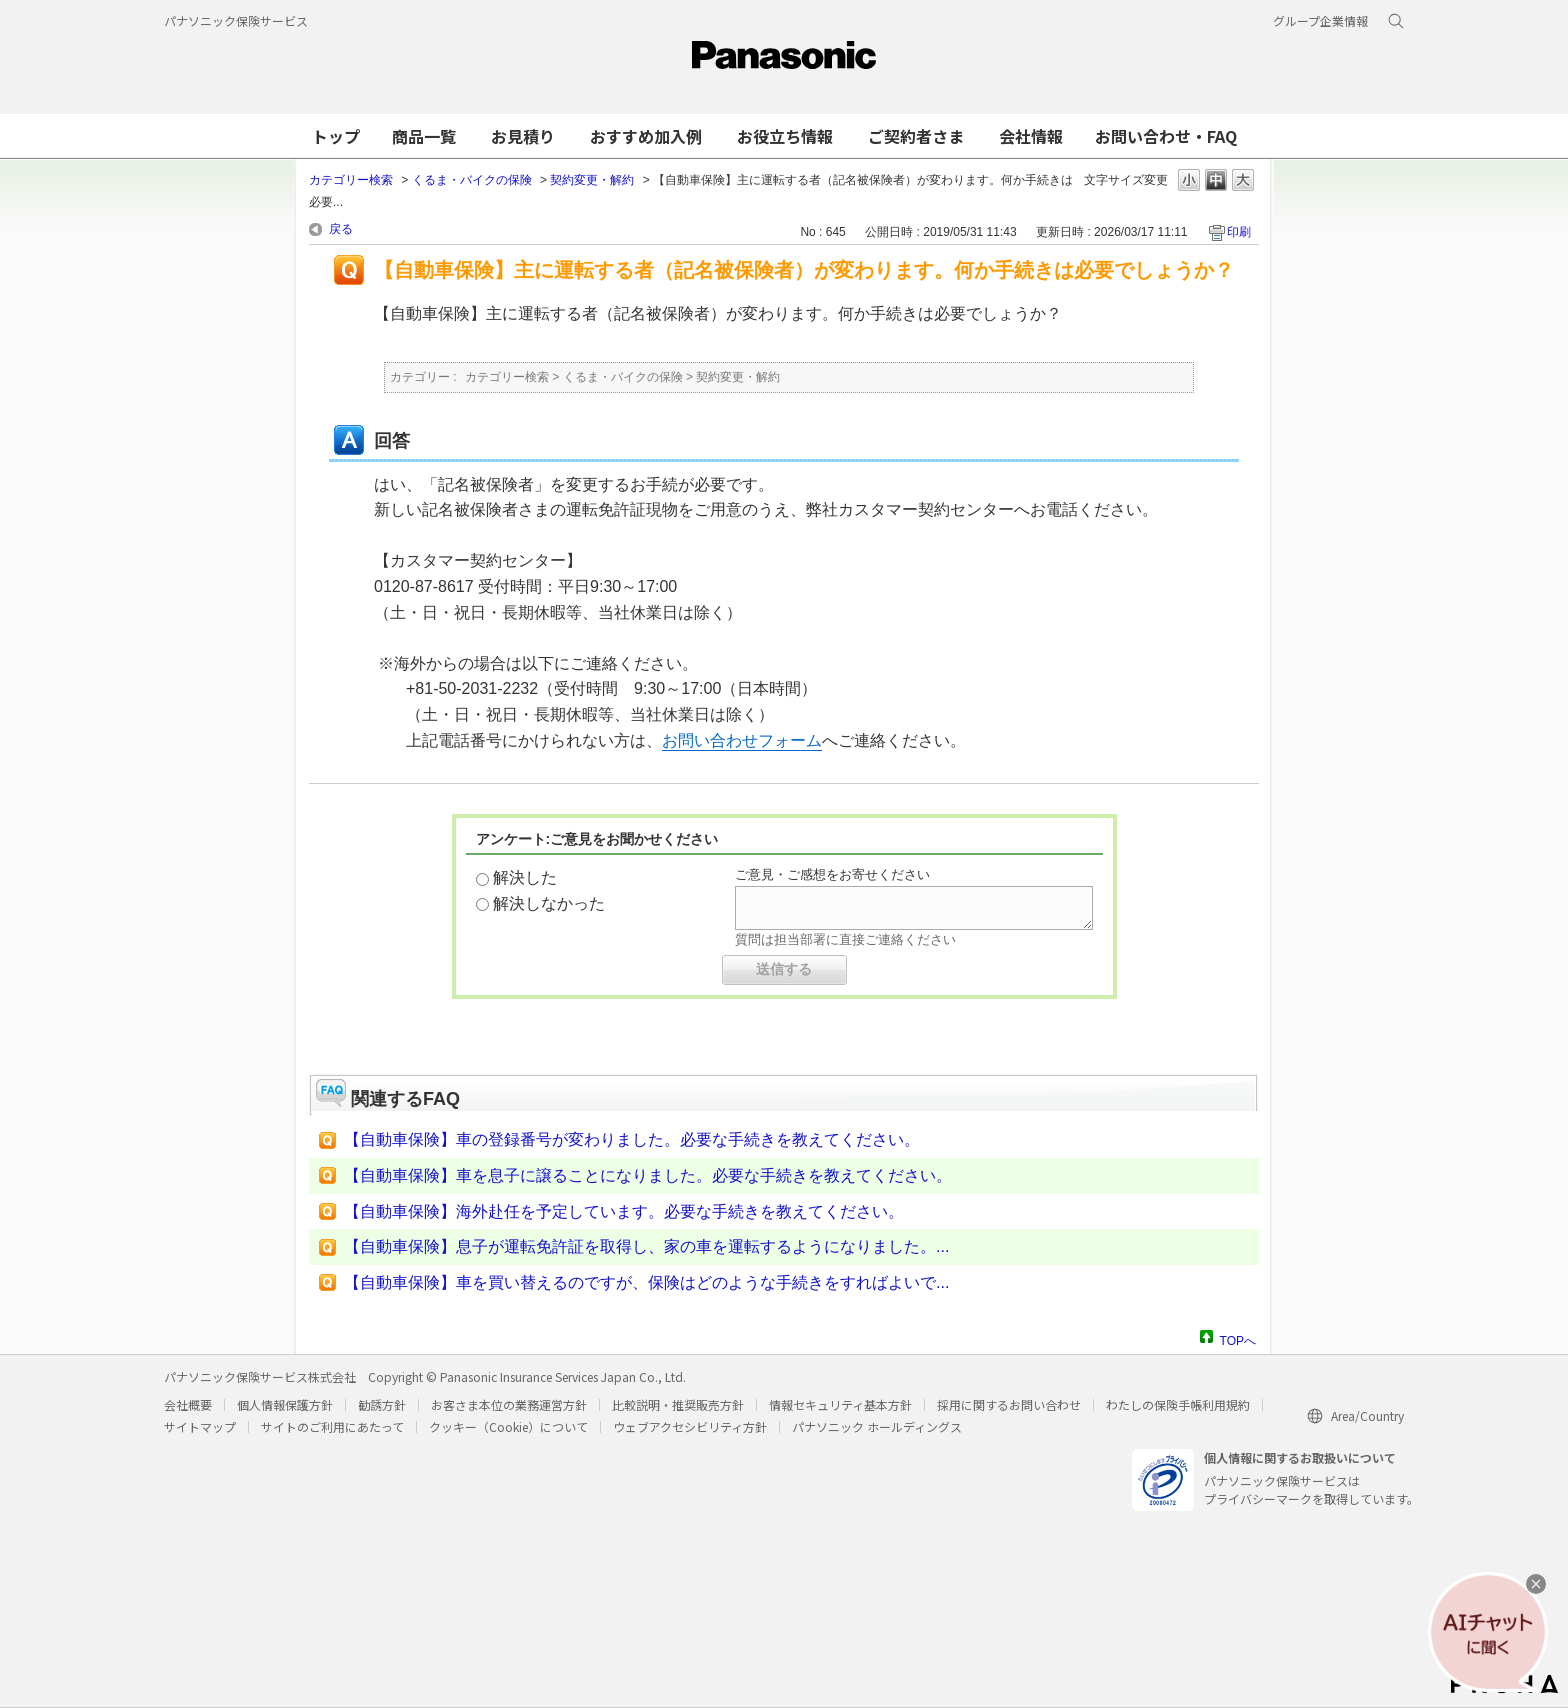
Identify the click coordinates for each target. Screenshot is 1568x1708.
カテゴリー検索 (351, 180)
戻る (341, 229)
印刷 (1239, 232)
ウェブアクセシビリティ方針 (690, 1426)
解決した (525, 877)
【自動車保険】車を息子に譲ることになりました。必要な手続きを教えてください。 (648, 1175)
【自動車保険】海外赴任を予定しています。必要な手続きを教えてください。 (624, 1211)
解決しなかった (549, 903)
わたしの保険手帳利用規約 (1178, 1404)
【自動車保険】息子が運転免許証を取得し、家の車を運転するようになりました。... (646, 1246)
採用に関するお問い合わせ (1009, 1404)
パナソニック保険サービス (236, 20)
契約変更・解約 (592, 180)
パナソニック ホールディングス (877, 1426)
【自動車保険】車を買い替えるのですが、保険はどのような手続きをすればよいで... (646, 1282)
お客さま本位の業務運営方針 (509, 1404)
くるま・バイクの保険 (472, 180)
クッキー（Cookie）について (508, 1426)
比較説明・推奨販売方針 (678, 1404)
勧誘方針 (382, 1404)
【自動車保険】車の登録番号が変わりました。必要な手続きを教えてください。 (632, 1139)
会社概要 (188, 1404)
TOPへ (1238, 1338)
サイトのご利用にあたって (332, 1426)
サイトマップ (200, 1426)
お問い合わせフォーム (742, 740)
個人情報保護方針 (285, 1404)
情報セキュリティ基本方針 (840, 1404)
